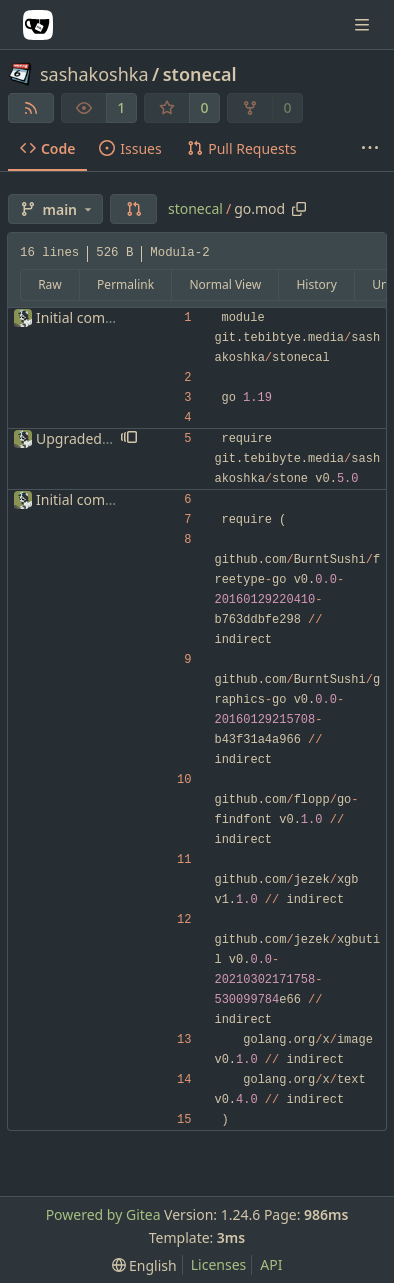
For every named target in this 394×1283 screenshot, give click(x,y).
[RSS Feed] (31, 108)
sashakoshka (94, 74)
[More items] (370, 149)
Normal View (225, 284)
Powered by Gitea (103, 1214)
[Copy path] (299, 209)
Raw (50, 284)
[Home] (38, 25)
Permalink (125, 284)
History (316, 284)
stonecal (200, 74)
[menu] (144, 1265)
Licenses (219, 1264)
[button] (134, 209)
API (271, 1264)
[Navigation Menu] (364, 24)
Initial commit (81, 317)
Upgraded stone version (115, 438)
